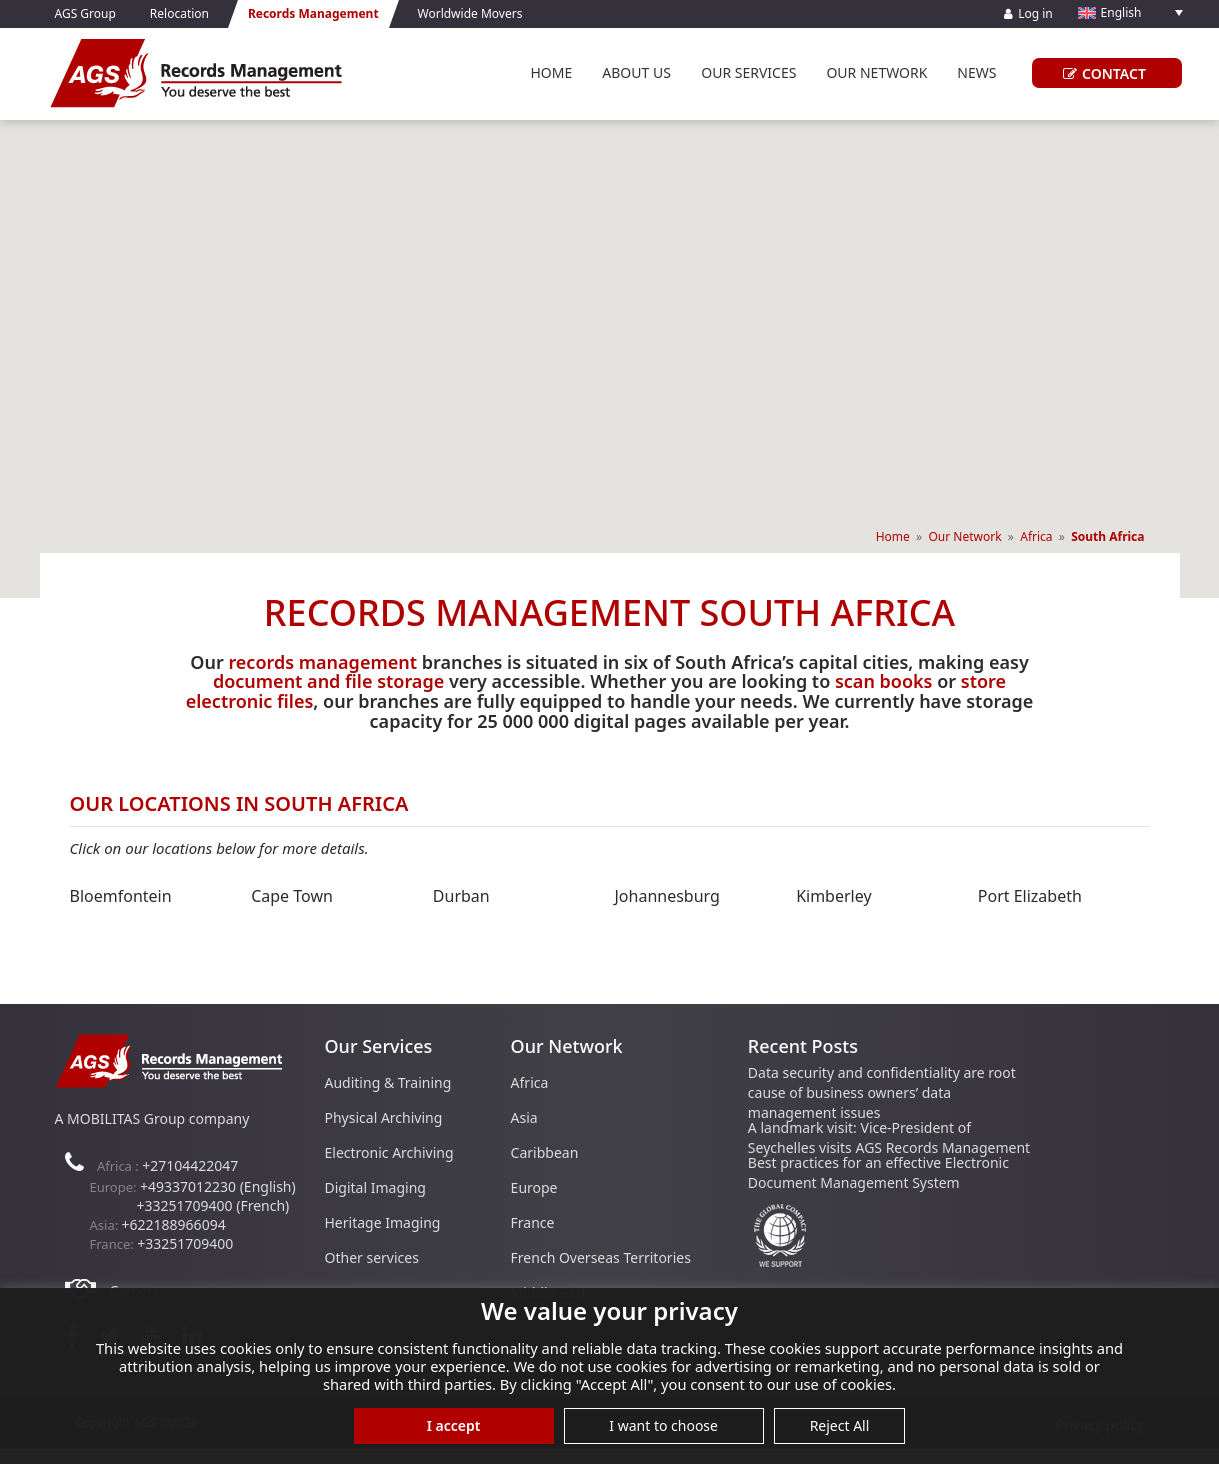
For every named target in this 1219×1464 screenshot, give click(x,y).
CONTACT (1101, 73)
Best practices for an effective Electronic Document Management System (878, 1172)
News (976, 72)
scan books (884, 681)
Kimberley (833, 896)
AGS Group (85, 13)
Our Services (748, 72)
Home (551, 72)
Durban (461, 896)
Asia (524, 1117)
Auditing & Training (388, 1082)
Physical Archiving (384, 1117)
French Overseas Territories (601, 1257)
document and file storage (328, 681)
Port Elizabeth (1030, 896)
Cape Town (292, 896)
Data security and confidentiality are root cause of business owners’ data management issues (882, 1092)
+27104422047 (190, 1165)
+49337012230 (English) (218, 1186)
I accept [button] (454, 1425)
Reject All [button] (840, 1425)
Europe (534, 1187)
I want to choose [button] (663, 1425)
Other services (372, 1257)
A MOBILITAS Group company (152, 1118)
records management (322, 662)
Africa (1036, 536)
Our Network (876, 72)
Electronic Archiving (389, 1152)
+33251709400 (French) (213, 1205)
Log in (1028, 13)
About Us (636, 72)
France (533, 1222)
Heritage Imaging (383, 1222)
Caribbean (545, 1152)
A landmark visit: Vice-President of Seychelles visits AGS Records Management (889, 1137)
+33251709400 (185, 1243)
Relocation (179, 13)
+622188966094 (174, 1224)
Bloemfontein (121, 896)
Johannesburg (666, 896)
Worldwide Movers (470, 13)
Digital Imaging (375, 1187)
